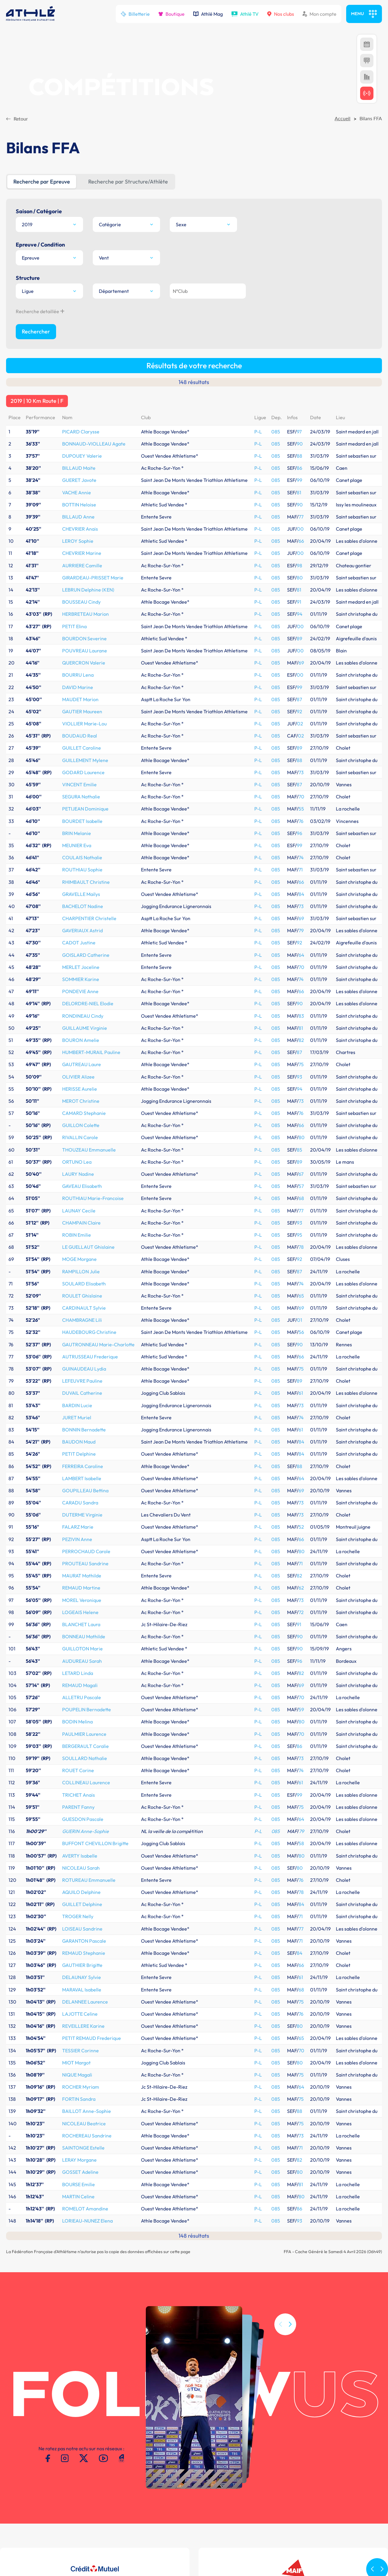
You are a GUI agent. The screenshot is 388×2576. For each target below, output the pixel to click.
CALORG (240, 2495)
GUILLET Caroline (81, 588)
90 (300, 284)
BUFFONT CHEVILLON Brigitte (95, 1684)
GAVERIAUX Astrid (82, 771)
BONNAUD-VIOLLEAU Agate (93, 284)
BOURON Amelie (80, 881)
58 (301, 1684)
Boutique (171, 14)
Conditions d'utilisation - (32, 2537)
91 (299, 442)
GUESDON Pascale (82, 1660)
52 (301, 1367)
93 (299, 917)
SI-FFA (238, 2490)
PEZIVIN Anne (77, 1380)
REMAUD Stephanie (83, 1794)
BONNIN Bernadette (84, 1270)
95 (299, 1076)
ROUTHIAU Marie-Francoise (93, 1039)
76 (301, 662)
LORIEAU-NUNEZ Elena (87, 2061)
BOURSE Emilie (78, 2025)
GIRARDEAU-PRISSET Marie (92, 418)
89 (299, 479)
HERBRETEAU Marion (85, 455)
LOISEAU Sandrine (82, 1769)
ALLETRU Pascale (81, 1538)
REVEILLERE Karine (83, 1867)
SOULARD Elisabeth (84, 1124)
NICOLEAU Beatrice (84, 1964)
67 (301, 1015)
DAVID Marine (77, 528)
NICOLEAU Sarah (81, 1709)
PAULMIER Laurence (84, 1575)
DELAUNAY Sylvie (81, 1818)
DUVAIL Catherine (82, 1234)
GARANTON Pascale (84, 1782)
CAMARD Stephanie (84, 954)
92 (299, 552)
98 (299, 406)
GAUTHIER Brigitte (82, 1806)
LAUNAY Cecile (78, 1051)
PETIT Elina (74, 467)
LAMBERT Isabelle (81, 1319)
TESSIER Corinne (80, 1891)
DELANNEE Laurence (85, 1842)
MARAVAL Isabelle (81, 1830)
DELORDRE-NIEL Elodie (87, 844)
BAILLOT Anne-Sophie (86, 1952)
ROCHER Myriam (80, 1928)
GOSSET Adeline (80, 2013)
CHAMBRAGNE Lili (82, 1161)
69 (301, 503)
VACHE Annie (76, 333)
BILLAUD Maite (78, 309)
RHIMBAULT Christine (86, 723)
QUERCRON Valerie (83, 503)
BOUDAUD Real (79, 576)
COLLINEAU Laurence (86, 1623)
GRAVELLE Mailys (81, 735)
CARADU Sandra (80, 1343)
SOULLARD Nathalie (84, 1599)
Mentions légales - (79, 2537)
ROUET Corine (78, 1611)
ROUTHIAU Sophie (82, 710)
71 (301, 710)
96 (299, 674)
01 (299, 1161)
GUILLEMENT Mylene (85, 601)
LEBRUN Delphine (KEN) (88, 430)
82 (301, 881)
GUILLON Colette (80, 966)
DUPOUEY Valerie (82, 296)
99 (299, 321)
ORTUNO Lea (77, 1003)
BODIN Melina (77, 1562)
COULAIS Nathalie (82, 698)
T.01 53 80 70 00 (103, 2499)
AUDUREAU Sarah (82, 1502)
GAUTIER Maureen (82, 552)
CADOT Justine (78, 783)
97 (299, 272)
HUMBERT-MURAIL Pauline (91, 893)
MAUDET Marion (80, 540)
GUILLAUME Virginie (84, 869)
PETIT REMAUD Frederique (91, 1879)
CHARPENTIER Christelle (89, 759)
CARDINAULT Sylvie (84, 1148)
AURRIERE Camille (82, 406)
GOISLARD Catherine (85, 796)
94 (300, 455)
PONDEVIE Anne (80, 832)
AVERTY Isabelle (79, 1696)
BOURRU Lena (78, 515)
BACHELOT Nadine (82, 747)
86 (299, 309)
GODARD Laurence (83, 613)
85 (299, 990)
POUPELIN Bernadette (86, 1550)
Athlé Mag (208, 14)
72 (301, 1453)
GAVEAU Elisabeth (82, 1027)
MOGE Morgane (79, 1100)
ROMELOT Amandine (85, 2049)
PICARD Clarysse (80, 272)
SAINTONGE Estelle (83, 1988)
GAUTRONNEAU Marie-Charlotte (98, 1185)
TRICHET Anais (78, 1636)
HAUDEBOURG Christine (89, 1173)
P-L (258, 272)
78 (301, 1088)
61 (301, 1234)
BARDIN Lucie (77, 1246)
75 (301, 905)
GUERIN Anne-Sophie (85, 1672)
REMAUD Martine (81, 1428)
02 (300, 564)
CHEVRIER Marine (81, 394)
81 (299, 333)
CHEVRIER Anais (80, 369)
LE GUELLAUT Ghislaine (88, 1088)
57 (301, 1027)
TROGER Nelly (77, 1757)
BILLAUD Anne (78, 357)
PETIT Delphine (79, 1294)
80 (300, 418)
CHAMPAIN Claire (81, 1063)
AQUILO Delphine (81, 1733)
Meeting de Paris (313, 2490)
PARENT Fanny (78, 1648)
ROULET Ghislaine (82, 1136)
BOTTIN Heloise (79, 345)
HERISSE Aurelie (79, 930)
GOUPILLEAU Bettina (85, 1331)
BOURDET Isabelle (82, 662)
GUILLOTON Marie (82, 1489)
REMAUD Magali (80, 1526)
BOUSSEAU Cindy (81, 442)
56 (301, 1173)
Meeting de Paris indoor (320, 2495)
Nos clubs (280, 14)
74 (301, 698)
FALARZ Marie (77, 1367)
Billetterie (135, 14)
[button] (290, 2193)
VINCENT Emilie (79, 625)
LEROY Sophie (77, 382)
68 (301, 1039)
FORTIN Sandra (78, 1940)
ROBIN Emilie (76, 1076)
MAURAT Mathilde (81, 1416)
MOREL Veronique (81, 1441)
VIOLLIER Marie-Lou (84, 564)
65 (301, 1136)
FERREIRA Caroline (82, 1307)
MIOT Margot (76, 1903)
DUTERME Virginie (82, 1355)
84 (301, 735)
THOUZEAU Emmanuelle (89, 990)
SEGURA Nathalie (81, 637)
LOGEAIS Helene (80, 1453)
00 (300, 369)
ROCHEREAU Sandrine (87, 1976)
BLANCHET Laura (81, 1465)
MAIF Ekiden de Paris (317, 2501)
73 (301, 613)
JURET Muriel (76, 1258)
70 (301, 637)
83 (301, 857)
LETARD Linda (77, 1514)
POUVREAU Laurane (84, 491)
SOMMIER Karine (80, 820)
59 (301, 1550)
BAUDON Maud (78, 1282)
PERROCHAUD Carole (86, 1392)
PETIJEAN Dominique (85, 649)
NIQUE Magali (77, 1915)
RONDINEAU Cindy (82, 857)
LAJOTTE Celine (80, 1855)
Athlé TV (245, 14)
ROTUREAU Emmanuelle (88, 1721)
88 (299, 296)
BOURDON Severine (84, 479)
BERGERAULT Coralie (85, 1587)
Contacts (109, 2537)
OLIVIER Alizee (78, 917)
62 (301, 1428)
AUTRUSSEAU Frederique (90, 1197)
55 (301, 649)
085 (275, 272)
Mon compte (319, 14)
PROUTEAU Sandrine (85, 1404)
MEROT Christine (80, 942)
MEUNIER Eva (76, 686)
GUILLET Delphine (82, 1745)
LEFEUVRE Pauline (82, 1221)
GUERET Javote (79, 321)
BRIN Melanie (76, 674)
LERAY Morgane (79, 2000)
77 (301, 357)
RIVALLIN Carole (80, 978)
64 (301, 796)
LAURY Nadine (78, 1015)
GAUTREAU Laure (81, 905)
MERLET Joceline (80, 808)
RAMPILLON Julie (81, 1112)
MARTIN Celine (78, 2037)
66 (301, 382)
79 (301, 771)
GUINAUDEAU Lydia (84, 1209)
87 (299, 540)
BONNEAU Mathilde (83, 1477)
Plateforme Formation (255, 2501)
